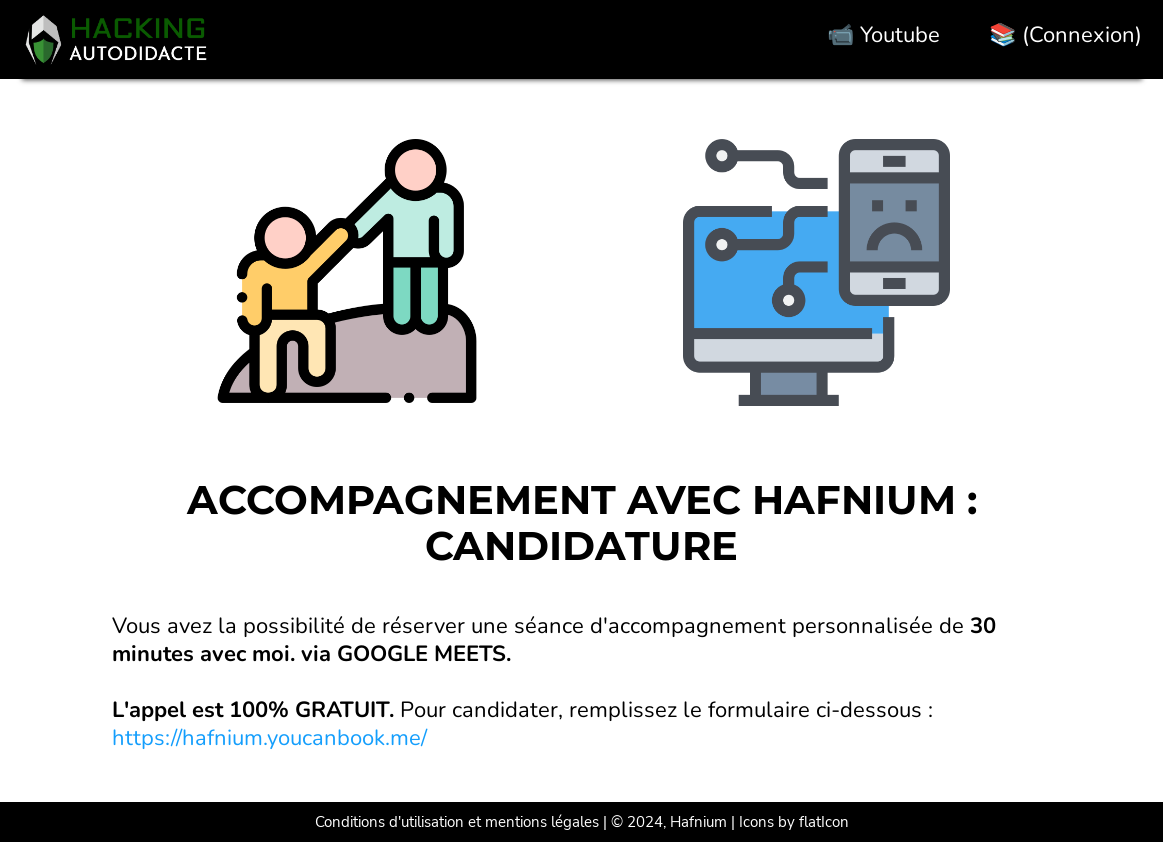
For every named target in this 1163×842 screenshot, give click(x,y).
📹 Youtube (883, 35)
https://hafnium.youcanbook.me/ (269, 738)
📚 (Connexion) (1065, 35)
